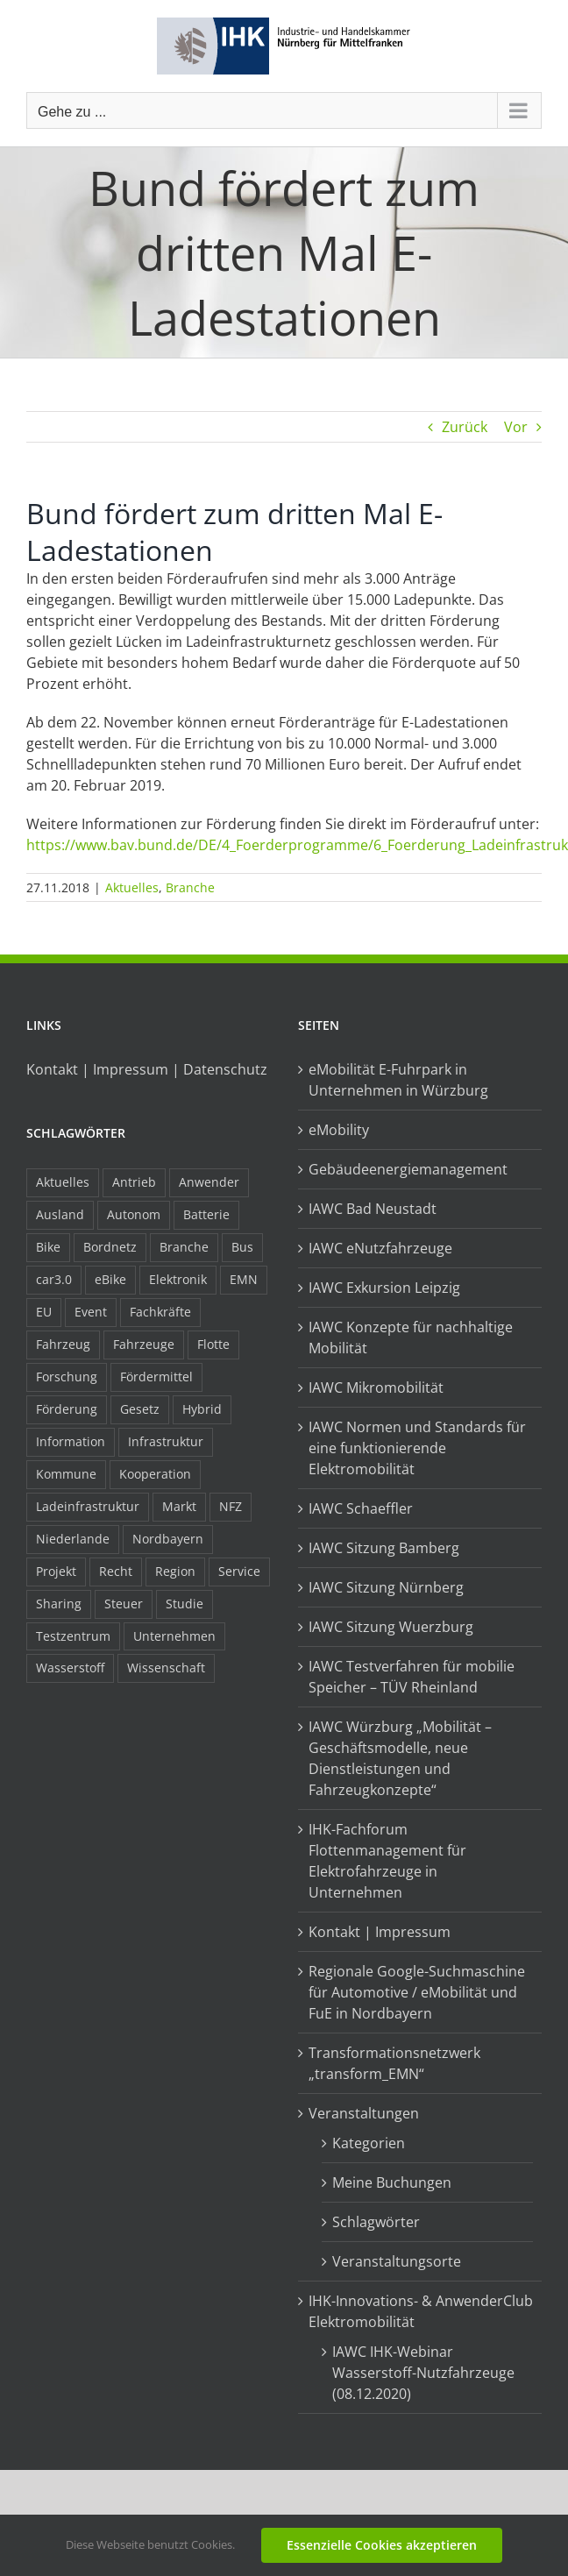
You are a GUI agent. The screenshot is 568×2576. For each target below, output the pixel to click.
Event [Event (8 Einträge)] (91, 1311)
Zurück (464, 426)
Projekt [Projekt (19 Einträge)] (56, 1571)
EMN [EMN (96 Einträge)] (244, 1279)
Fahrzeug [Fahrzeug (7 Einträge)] (63, 1344)
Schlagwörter (376, 2222)
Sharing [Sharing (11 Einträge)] (59, 1603)
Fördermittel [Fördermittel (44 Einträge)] (156, 1376)
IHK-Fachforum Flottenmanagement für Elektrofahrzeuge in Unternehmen (387, 1861)
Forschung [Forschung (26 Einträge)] (66, 1376)
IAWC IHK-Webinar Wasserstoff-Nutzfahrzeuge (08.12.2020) (423, 2372)
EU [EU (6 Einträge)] (44, 1311)
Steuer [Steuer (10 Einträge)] (123, 1603)
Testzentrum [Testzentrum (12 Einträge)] (73, 1636)
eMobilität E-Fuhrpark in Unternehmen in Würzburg (398, 1080)
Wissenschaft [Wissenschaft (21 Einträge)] (166, 1667)
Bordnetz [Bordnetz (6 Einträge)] (110, 1246)
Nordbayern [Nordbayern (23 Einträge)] (167, 1538)
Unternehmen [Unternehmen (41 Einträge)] (174, 1636)
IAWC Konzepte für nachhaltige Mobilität (411, 1337)
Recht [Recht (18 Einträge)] (115, 1571)
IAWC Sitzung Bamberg (384, 1548)
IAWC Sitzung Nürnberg (386, 1587)
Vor (516, 426)
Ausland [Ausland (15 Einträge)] (60, 1214)
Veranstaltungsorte (396, 2261)
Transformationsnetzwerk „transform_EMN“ (394, 2063)
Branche (190, 887)
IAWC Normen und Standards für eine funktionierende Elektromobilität (417, 1448)
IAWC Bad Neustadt (373, 1208)
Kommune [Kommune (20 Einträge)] (66, 1473)
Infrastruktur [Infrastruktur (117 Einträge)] (165, 1441)
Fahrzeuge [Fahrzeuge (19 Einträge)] (143, 1344)
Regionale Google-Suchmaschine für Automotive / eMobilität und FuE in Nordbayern (417, 1992)
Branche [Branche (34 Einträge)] (184, 1246)
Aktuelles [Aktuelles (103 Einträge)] (62, 1182)
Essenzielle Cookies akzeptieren (382, 2545)
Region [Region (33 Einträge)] (175, 1571)
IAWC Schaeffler (361, 1508)
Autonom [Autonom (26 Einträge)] (133, 1214)
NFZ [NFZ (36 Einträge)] (230, 1506)
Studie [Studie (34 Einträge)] (184, 1603)
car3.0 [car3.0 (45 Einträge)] (54, 1279)
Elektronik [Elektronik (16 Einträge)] (178, 1279)
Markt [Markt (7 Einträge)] (179, 1506)
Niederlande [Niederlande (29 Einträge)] (73, 1538)
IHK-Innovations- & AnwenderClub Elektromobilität (421, 2311)
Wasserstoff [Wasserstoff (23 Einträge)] (70, 1667)
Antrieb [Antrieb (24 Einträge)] (134, 1182)
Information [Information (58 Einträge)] (70, 1441)
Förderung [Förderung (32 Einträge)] (66, 1409)
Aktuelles (132, 887)
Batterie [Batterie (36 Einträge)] (206, 1214)
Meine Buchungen (391, 2182)
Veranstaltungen (364, 2113)
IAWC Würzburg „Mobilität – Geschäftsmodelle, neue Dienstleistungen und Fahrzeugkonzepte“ (400, 1758)
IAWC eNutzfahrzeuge (380, 1248)
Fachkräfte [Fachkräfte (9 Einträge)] (160, 1311)
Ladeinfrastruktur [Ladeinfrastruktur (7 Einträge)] (87, 1506)
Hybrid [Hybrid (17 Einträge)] (202, 1409)
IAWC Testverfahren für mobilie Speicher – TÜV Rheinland (412, 1677)
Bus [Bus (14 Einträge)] (242, 1246)
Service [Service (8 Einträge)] (239, 1571)
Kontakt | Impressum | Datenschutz (146, 1069)
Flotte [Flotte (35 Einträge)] (213, 1344)
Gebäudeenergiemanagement (408, 1169)
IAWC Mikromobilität (376, 1387)
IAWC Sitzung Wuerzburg (391, 1626)
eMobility (339, 1129)
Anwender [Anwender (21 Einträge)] (209, 1182)
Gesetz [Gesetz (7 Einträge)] (140, 1409)
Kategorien (368, 2143)
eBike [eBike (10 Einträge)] (110, 1279)
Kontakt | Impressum (380, 1931)
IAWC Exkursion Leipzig (384, 1287)
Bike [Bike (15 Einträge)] (48, 1246)
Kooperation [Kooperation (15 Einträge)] (155, 1473)
